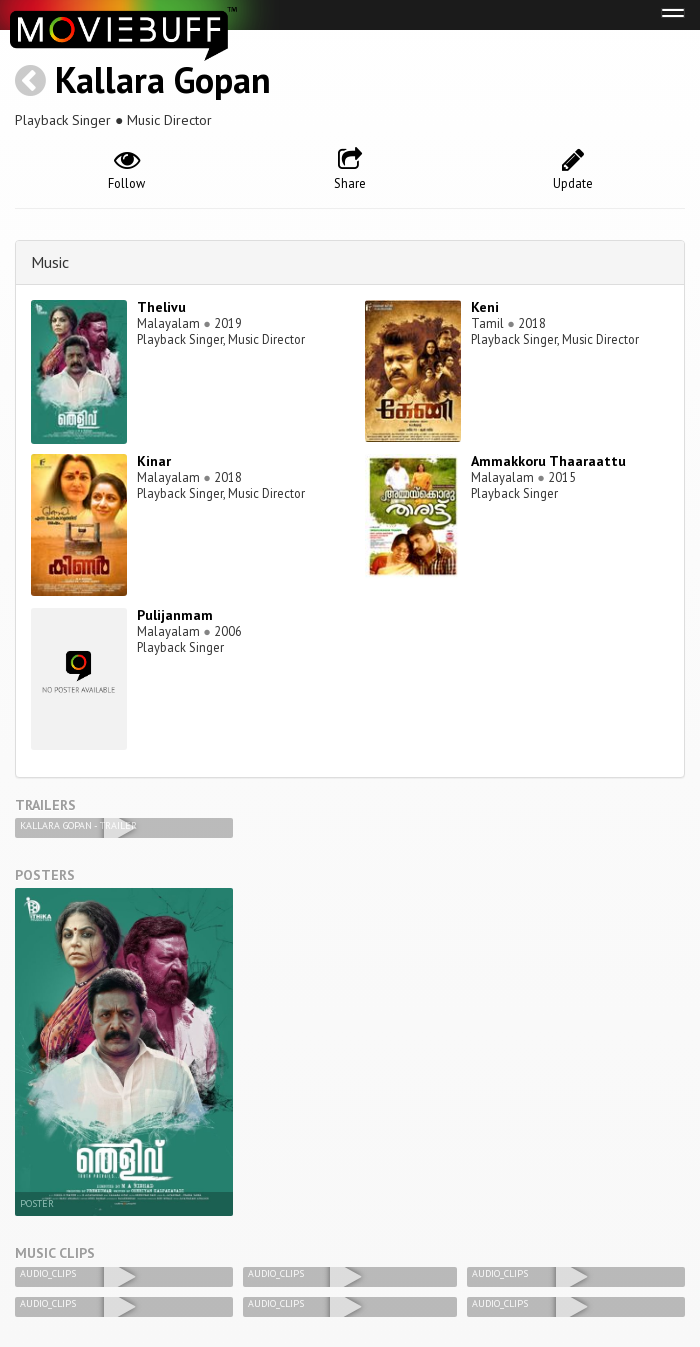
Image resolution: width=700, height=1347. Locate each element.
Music (50, 262)
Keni (485, 307)
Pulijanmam (175, 615)
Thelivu (161, 307)
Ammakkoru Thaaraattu (548, 461)
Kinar (154, 461)
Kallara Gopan (163, 79)
